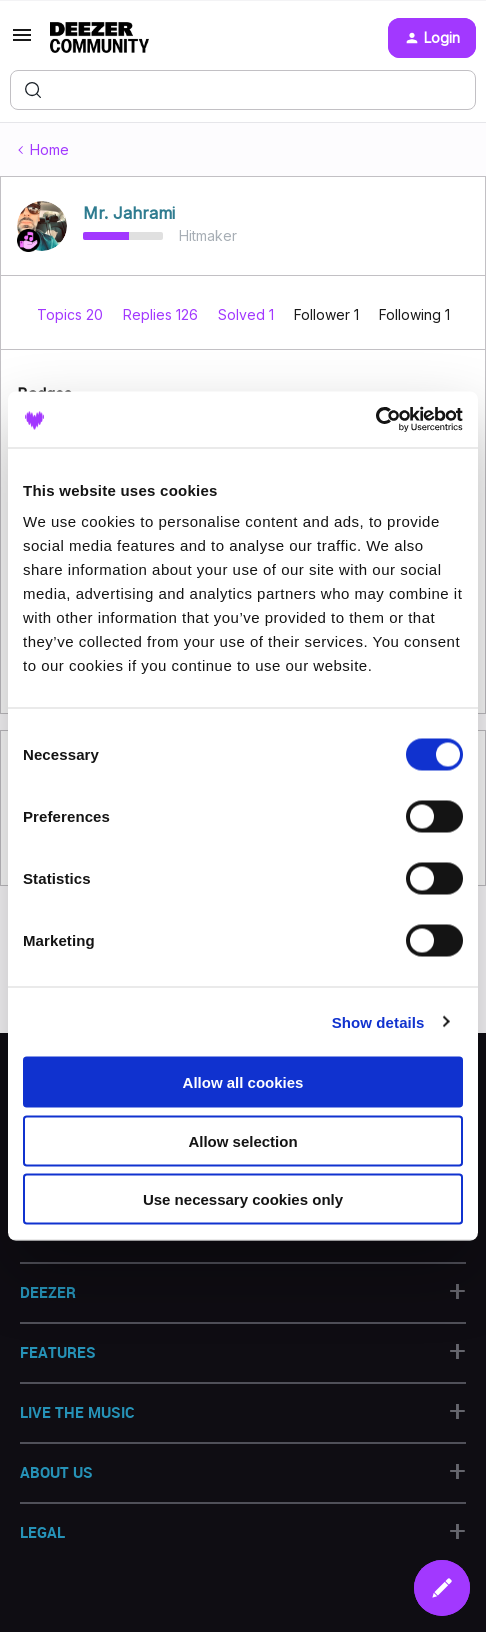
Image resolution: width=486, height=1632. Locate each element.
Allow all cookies (243, 1082)
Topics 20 (72, 314)
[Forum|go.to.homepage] (99, 38)
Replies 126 (162, 314)
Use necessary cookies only (243, 1199)
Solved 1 (248, 314)
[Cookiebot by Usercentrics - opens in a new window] (375, 420)
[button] (22, 41)
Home (49, 149)
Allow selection (242, 1140)
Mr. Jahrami (129, 213)
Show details (378, 1021)
